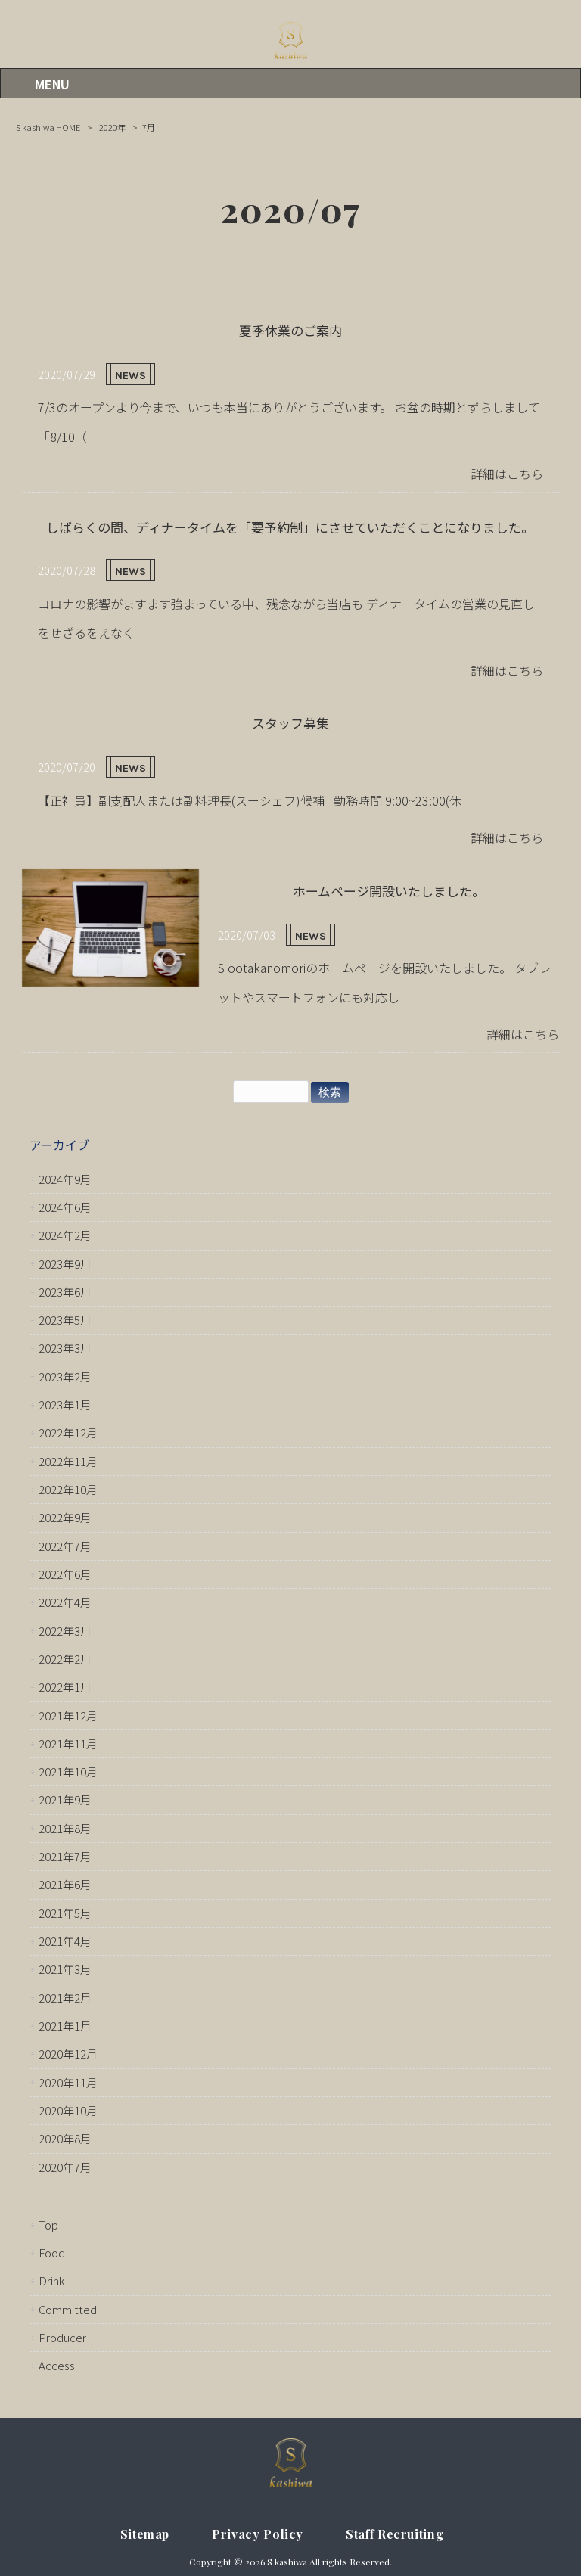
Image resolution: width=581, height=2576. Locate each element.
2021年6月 (65, 1884)
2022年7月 (65, 1546)
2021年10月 (68, 1771)
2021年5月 (65, 1913)
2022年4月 (65, 1602)
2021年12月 (68, 1715)
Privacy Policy (257, 2534)
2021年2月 (65, 1998)
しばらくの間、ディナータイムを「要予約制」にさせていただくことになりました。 (290, 526)
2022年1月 (65, 1687)
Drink (51, 2281)
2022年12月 (68, 1432)
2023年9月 (65, 1264)
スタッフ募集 (290, 722)
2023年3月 (65, 1348)
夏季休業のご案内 (290, 330)
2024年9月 (65, 1179)
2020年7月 (65, 2167)
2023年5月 (65, 1320)
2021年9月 (65, 1799)
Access (57, 2365)
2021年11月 (68, 1743)
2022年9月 (65, 1517)
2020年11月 (68, 2082)
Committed (68, 2309)
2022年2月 (65, 1659)
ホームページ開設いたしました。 (389, 890)
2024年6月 (65, 1207)
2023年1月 (65, 1404)
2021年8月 (65, 1828)
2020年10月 (68, 2110)
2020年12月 (68, 2054)
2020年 (112, 127)
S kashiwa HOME (48, 127)
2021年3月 (65, 1969)
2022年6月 (65, 1574)
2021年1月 (65, 2026)
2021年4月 (65, 1941)
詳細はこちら (507, 474)
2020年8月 (65, 2138)
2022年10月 (68, 1489)
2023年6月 (65, 1292)
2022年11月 (68, 1461)
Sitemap (144, 2534)
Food (52, 2253)
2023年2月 (65, 1376)
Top (48, 2225)
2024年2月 (65, 1235)
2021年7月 (65, 1856)
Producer (62, 2337)
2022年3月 (65, 1631)
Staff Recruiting (394, 2534)
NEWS (130, 375)
